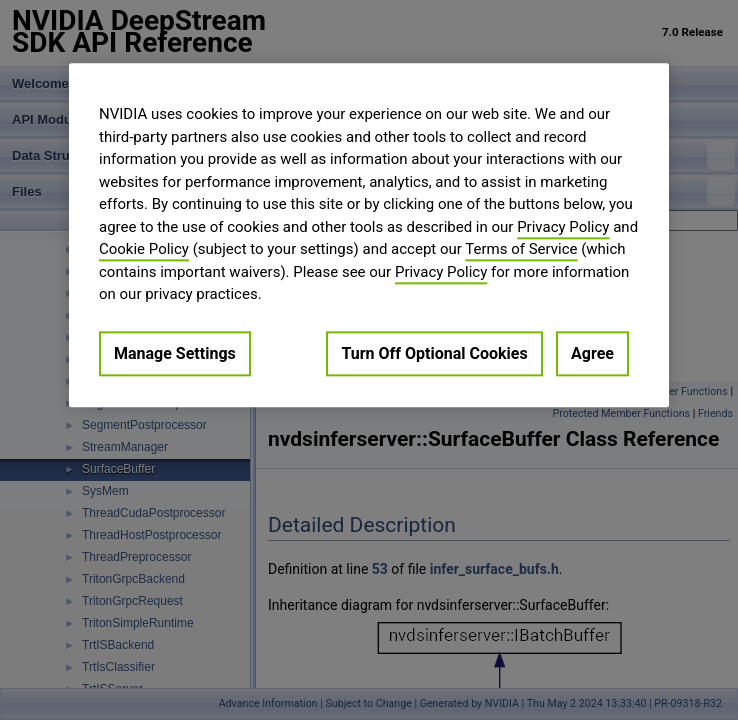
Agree (592, 353)
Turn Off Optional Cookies (434, 353)
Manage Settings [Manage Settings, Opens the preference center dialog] (175, 353)
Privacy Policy (563, 227)
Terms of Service (521, 249)
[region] (369, 235)
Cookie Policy (144, 249)
